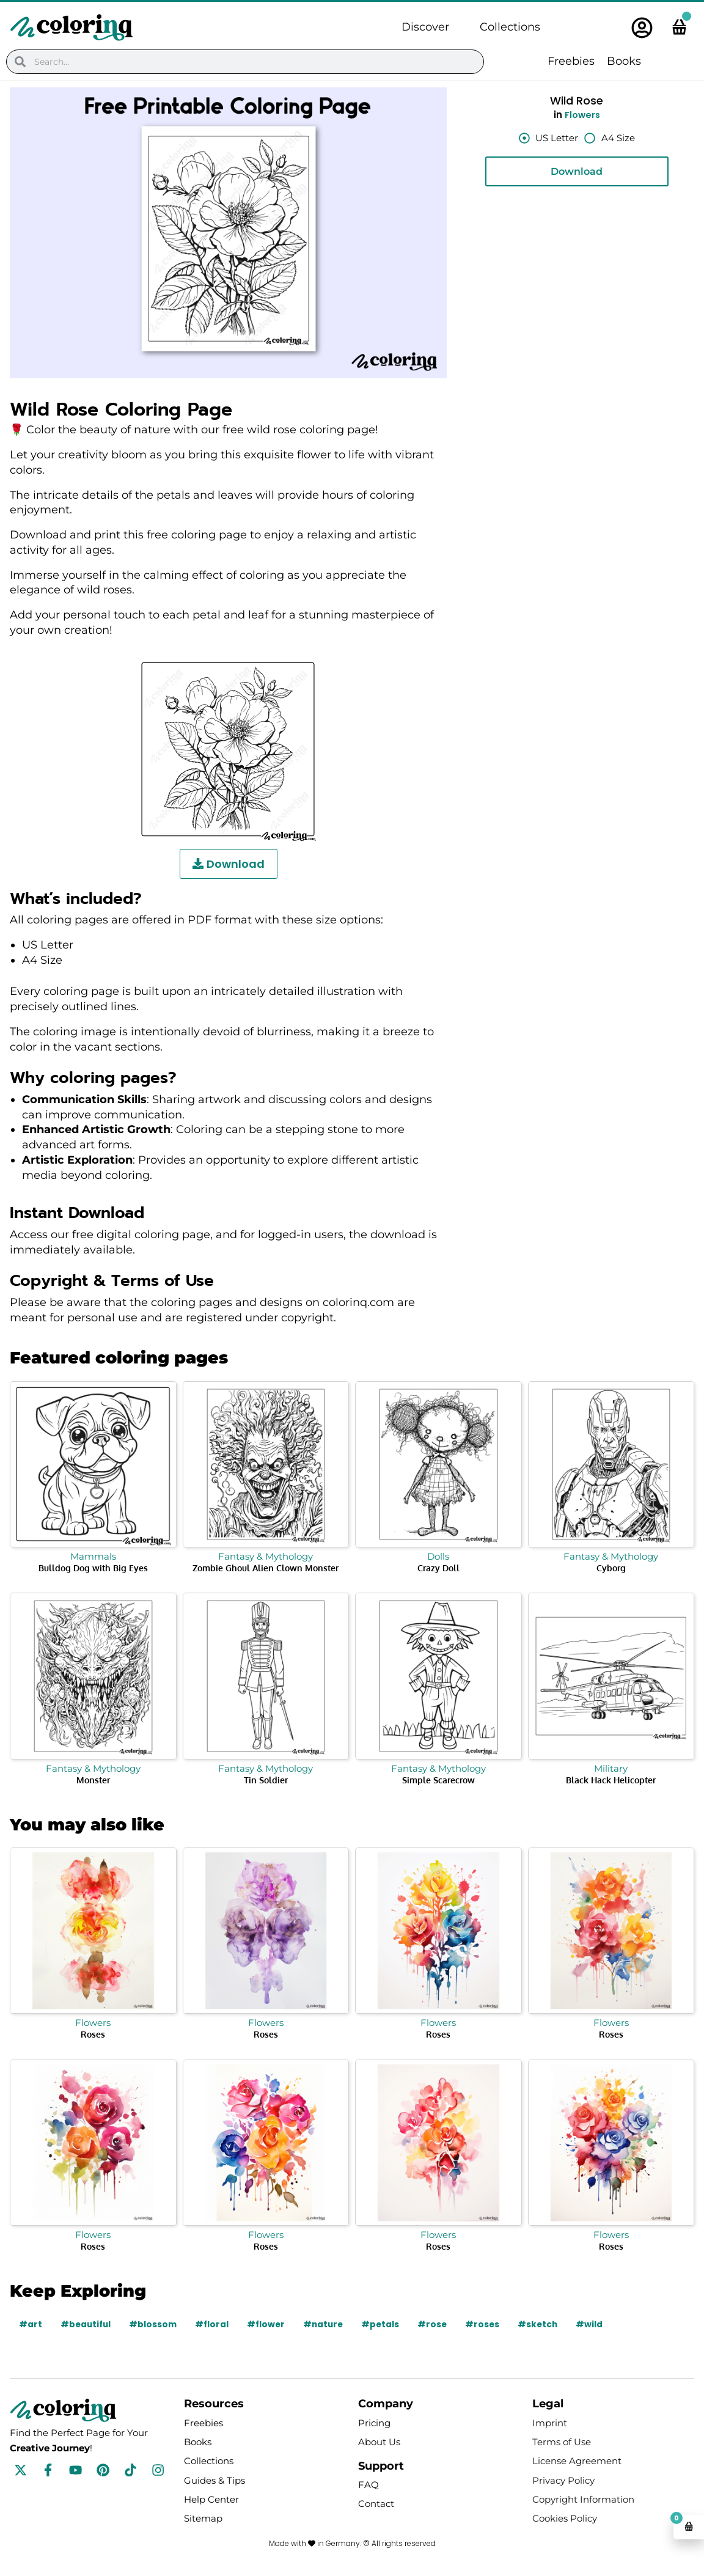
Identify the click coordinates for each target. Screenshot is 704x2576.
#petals (387, 2324)
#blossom (155, 2324)
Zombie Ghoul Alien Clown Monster (266, 1568)
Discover (425, 26)
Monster (93, 1780)
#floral (215, 2324)
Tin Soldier (266, 1780)
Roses (93, 2034)
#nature (329, 2324)
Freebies (571, 61)
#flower (270, 2324)
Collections (510, 26)
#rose (440, 2324)
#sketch (546, 2324)
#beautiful (87, 2324)
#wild (598, 2324)
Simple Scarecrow (438, 1780)
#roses (490, 2324)
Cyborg (611, 1568)
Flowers (582, 114)
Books (624, 61)
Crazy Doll (438, 1568)
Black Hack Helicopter (611, 1780)
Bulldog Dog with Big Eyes (93, 1568)
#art (30, 2324)
